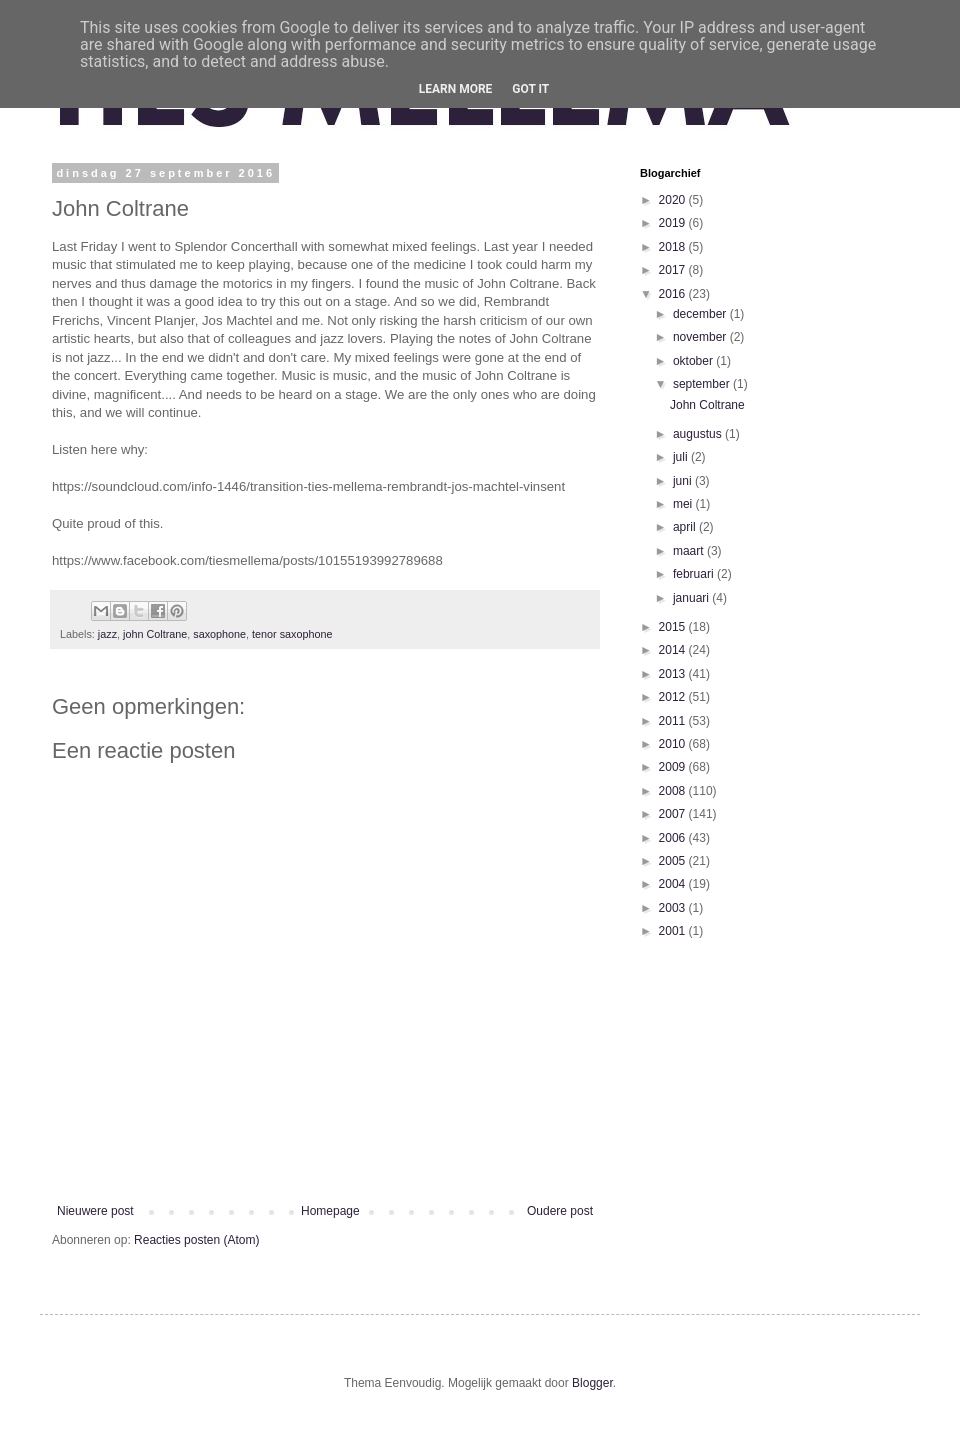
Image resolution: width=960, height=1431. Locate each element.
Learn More (456, 89)
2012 (674, 697)
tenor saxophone (292, 634)
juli (682, 457)
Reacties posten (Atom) (196, 1240)
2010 (674, 744)
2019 (674, 223)
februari (695, 574)
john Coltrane (155, 634)
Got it (530, 89)
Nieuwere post (95, 1211)
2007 (674, 814)
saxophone (219, 634)
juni (684, 481)
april (686, 527)
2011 (674, 721)
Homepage (330, 1211)
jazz (107, 634)
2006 (674, 838)
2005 (674, 861)
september (703, 384)
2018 (674, 247)
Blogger (592, 1383)
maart (690, 551)
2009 (674, 767)
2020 (674, 200)
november (701, 337)
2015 (674, 627)
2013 (674, 674)
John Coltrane (707, 405)
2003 (674, 908)
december (701, 314)
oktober (694, 361)
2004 (674, 884)
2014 (674, 650)
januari (692, 598)
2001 (674, 931)
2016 (674, 294)
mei (684, 504)
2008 (674, 791)
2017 (674, 270)
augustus (699, 434)
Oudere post (560, 1211)
